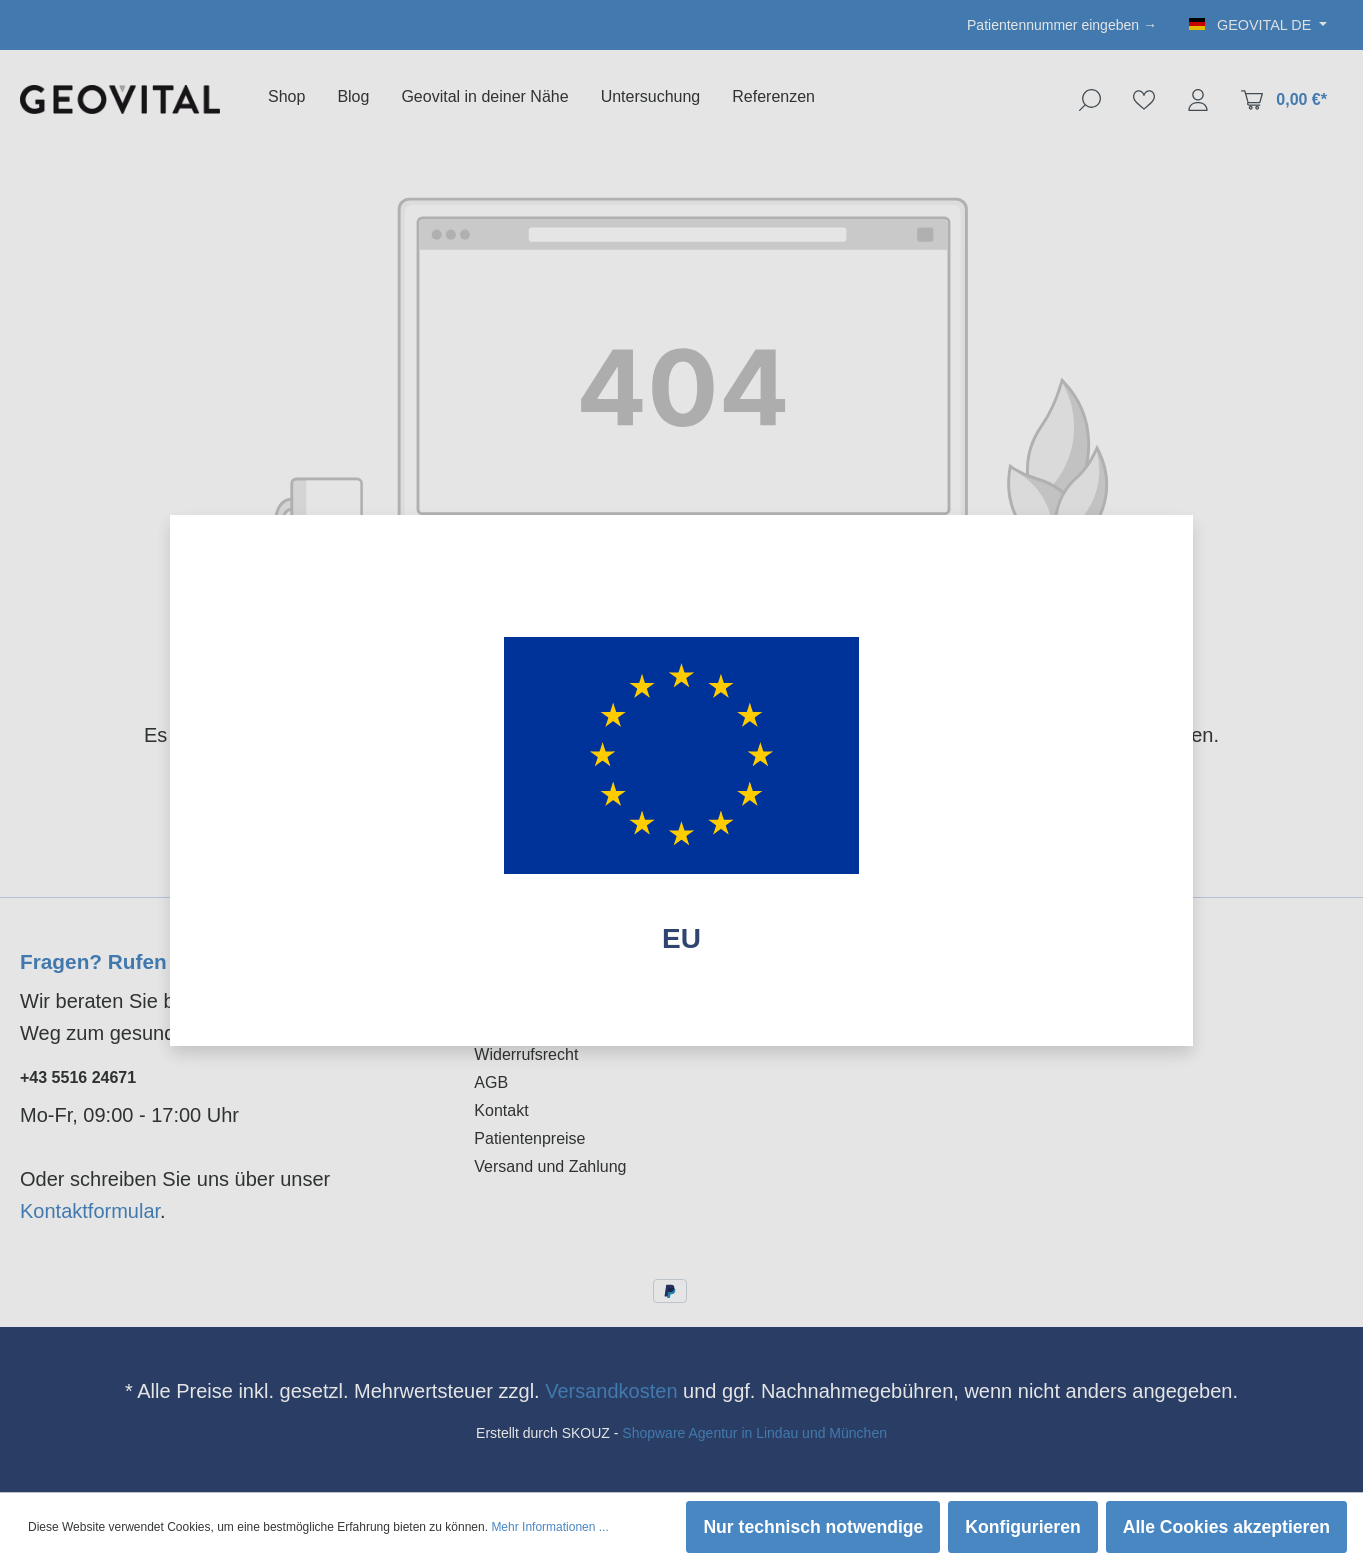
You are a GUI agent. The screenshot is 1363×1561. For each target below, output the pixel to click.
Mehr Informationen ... (549, 1527)
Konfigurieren (1022, 1527)
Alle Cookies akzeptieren (1226, 1527)
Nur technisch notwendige (813, 1527)
